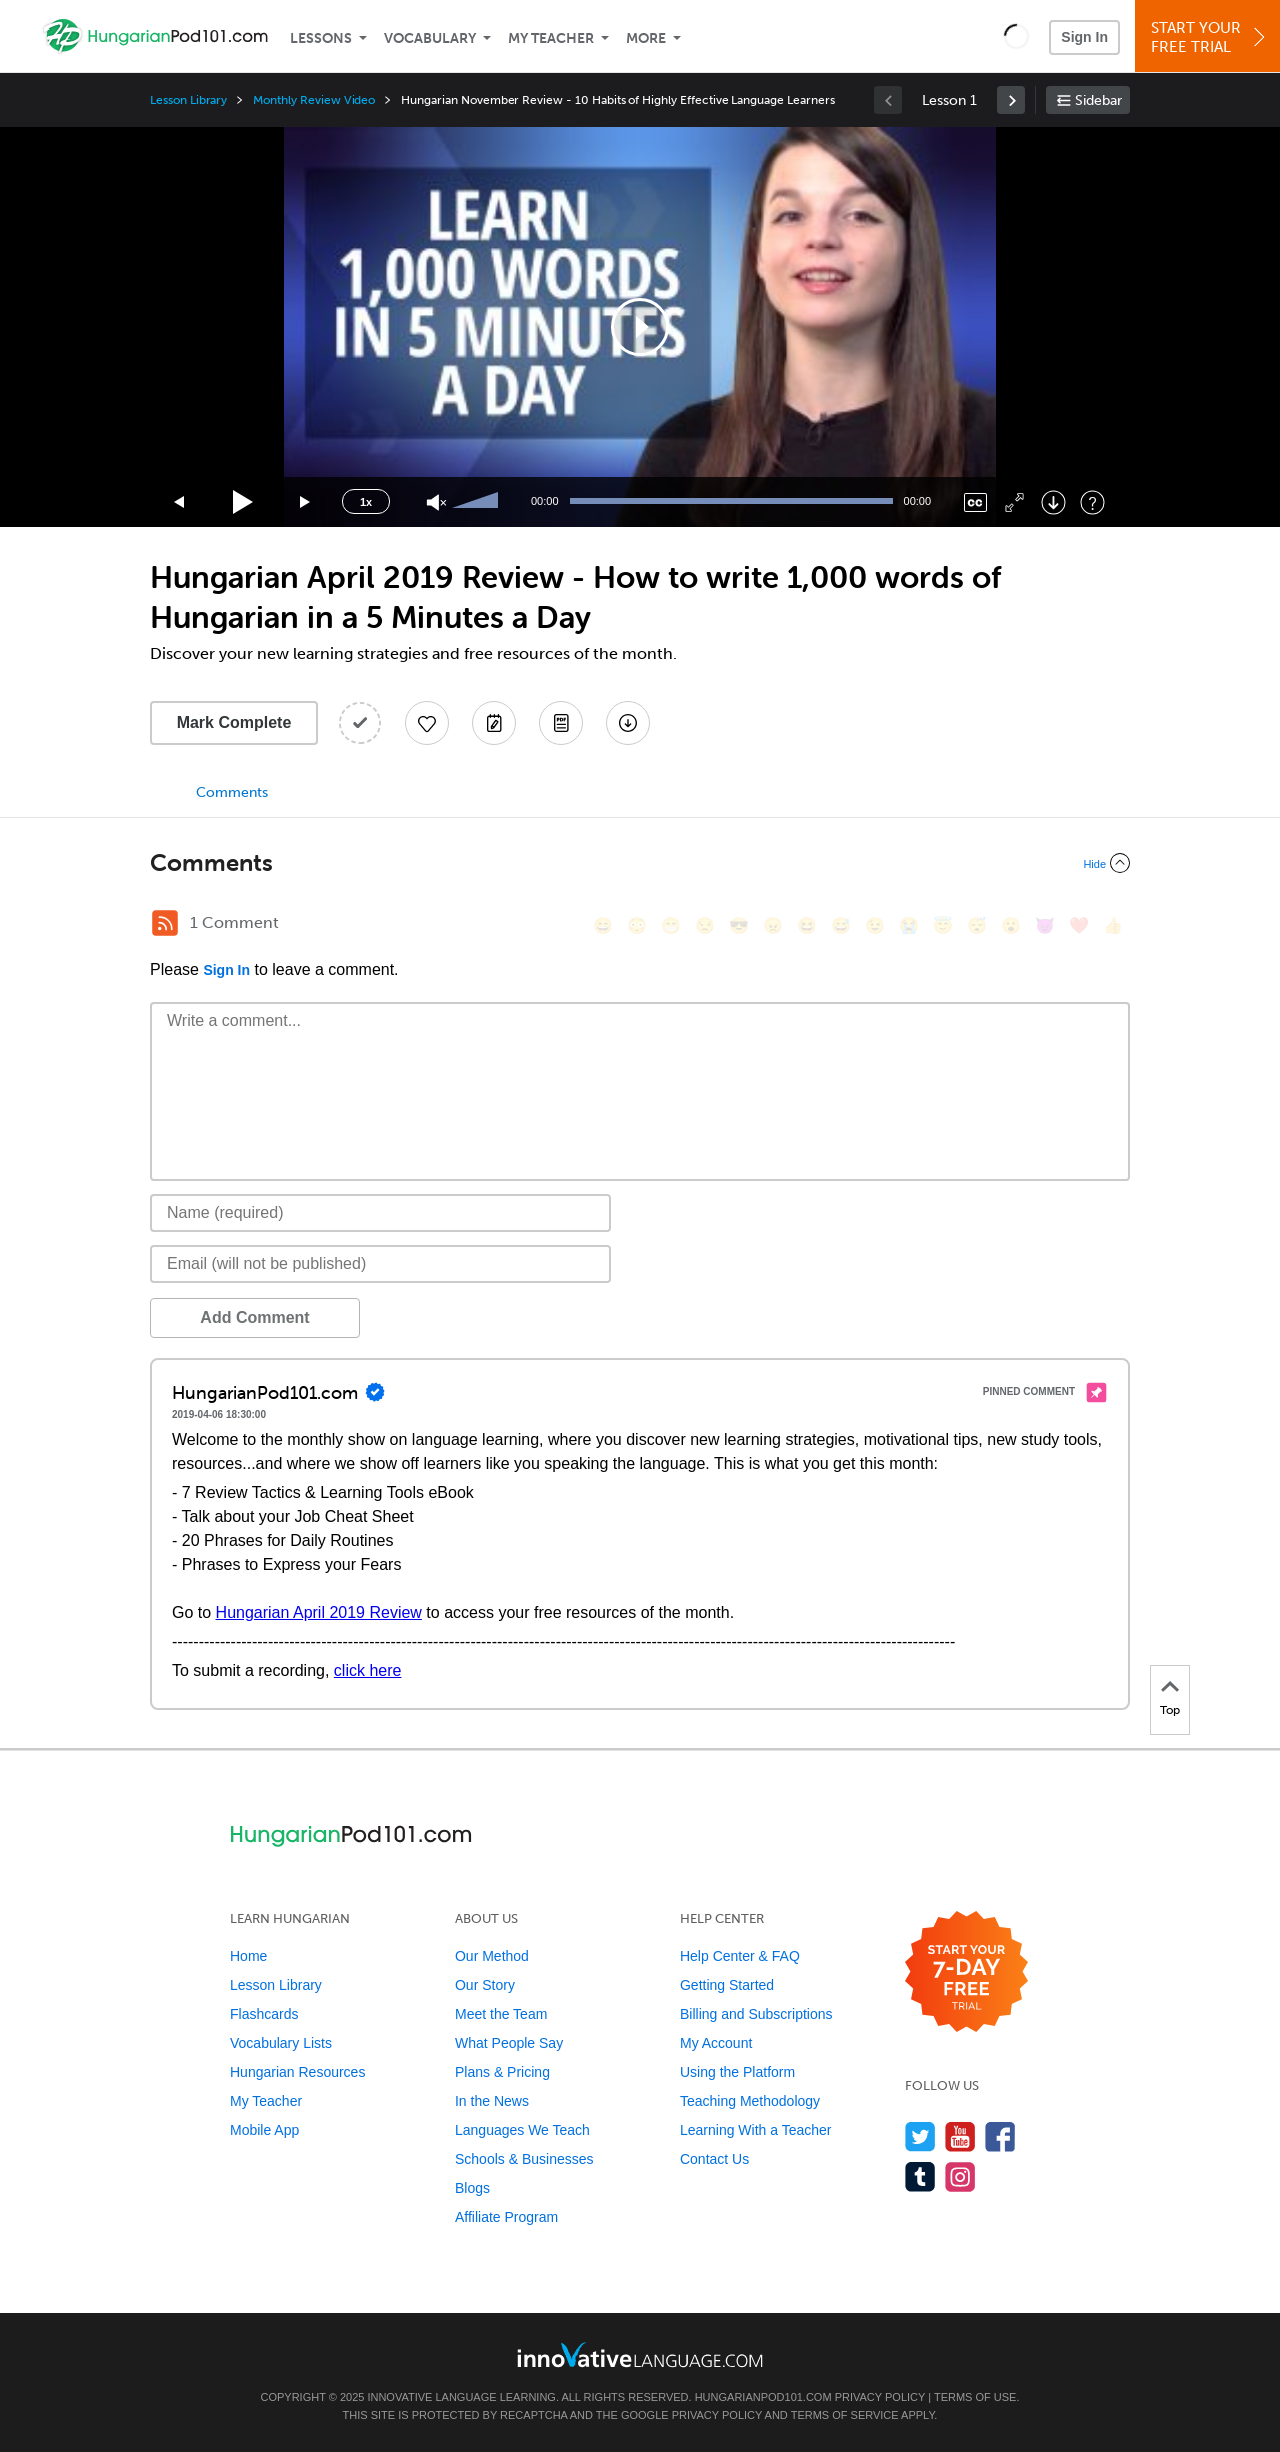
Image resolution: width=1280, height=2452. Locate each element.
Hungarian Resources (297, 2072)
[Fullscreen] (1014, 502)
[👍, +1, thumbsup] (1113, 925)
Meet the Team (501, 2014)
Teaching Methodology (750, 2101)
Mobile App (264, 2130)
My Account (716, 2043)
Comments (232, 792)
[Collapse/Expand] (640, 863)
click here (368, 1670)
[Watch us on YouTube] (960, 2136)
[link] (1011, 100)
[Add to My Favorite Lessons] (427, 723)
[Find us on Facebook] (1000, 2136)
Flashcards (264, 2014)
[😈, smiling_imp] (1045, 925)
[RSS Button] (165, 923)
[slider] (478, 502)
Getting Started (727, 1985)
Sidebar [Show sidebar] (1098, 100)
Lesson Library (188, 100)
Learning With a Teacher (756, 2130)
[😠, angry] (773, 925)
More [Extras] (646, 38)
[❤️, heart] (1079, 925)
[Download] (1053, 502)
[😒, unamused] (705, 925)
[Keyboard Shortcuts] (1092, 502)
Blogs (472, 2188)
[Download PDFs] (561, 723)
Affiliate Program (506, 2217)
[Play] (243, 502)
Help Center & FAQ (740, 1956)
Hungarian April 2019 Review (319, 1612)
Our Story (485, 1985)
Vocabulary (430, 38)
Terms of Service (845, 2415)
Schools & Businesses (524, 2159)
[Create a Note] (494, 723)
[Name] (380, 1213)
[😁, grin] (671, 925)
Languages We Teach (522, 2130)
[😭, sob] (909, 925)
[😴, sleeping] (977, 925)
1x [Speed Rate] (366, 502)
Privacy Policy (880, 2397)
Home (248, 1956)
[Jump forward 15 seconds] (306, 502)
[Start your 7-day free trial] (966, 1972)
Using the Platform (737, 2072)
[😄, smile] (603, 925)
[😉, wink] (875, 925)
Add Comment (254, 1317)
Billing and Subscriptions (756, 2014)
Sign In (1084, 37)
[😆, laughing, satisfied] (807, 925)
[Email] (380, 1264)
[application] (640, 327)
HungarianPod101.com (763, 2397)
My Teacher (551, 38)
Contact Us (714, 2159)
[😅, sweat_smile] (841, 925)
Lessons (321, 38)
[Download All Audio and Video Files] (628, 723)
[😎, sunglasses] (739, 925)
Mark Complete (234, 722)
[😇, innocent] (943, 925)
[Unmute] (436, 502)
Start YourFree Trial (1210, 37)
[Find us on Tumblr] (920, 2176)
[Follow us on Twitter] (920, 2136)
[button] (1016, 36)
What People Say (509, 2043)
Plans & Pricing (502, 2072)
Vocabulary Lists (281, 2043)
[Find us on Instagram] (960, 2176)
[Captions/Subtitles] (975, 502)
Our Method (492, 1956)
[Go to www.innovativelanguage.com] (640, 2354)
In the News (492, 2101)
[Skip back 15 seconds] (180, 502)
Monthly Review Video (314, 100)
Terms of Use (975, 2397)
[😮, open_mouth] (1011, 925)
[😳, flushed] (637, 925)
